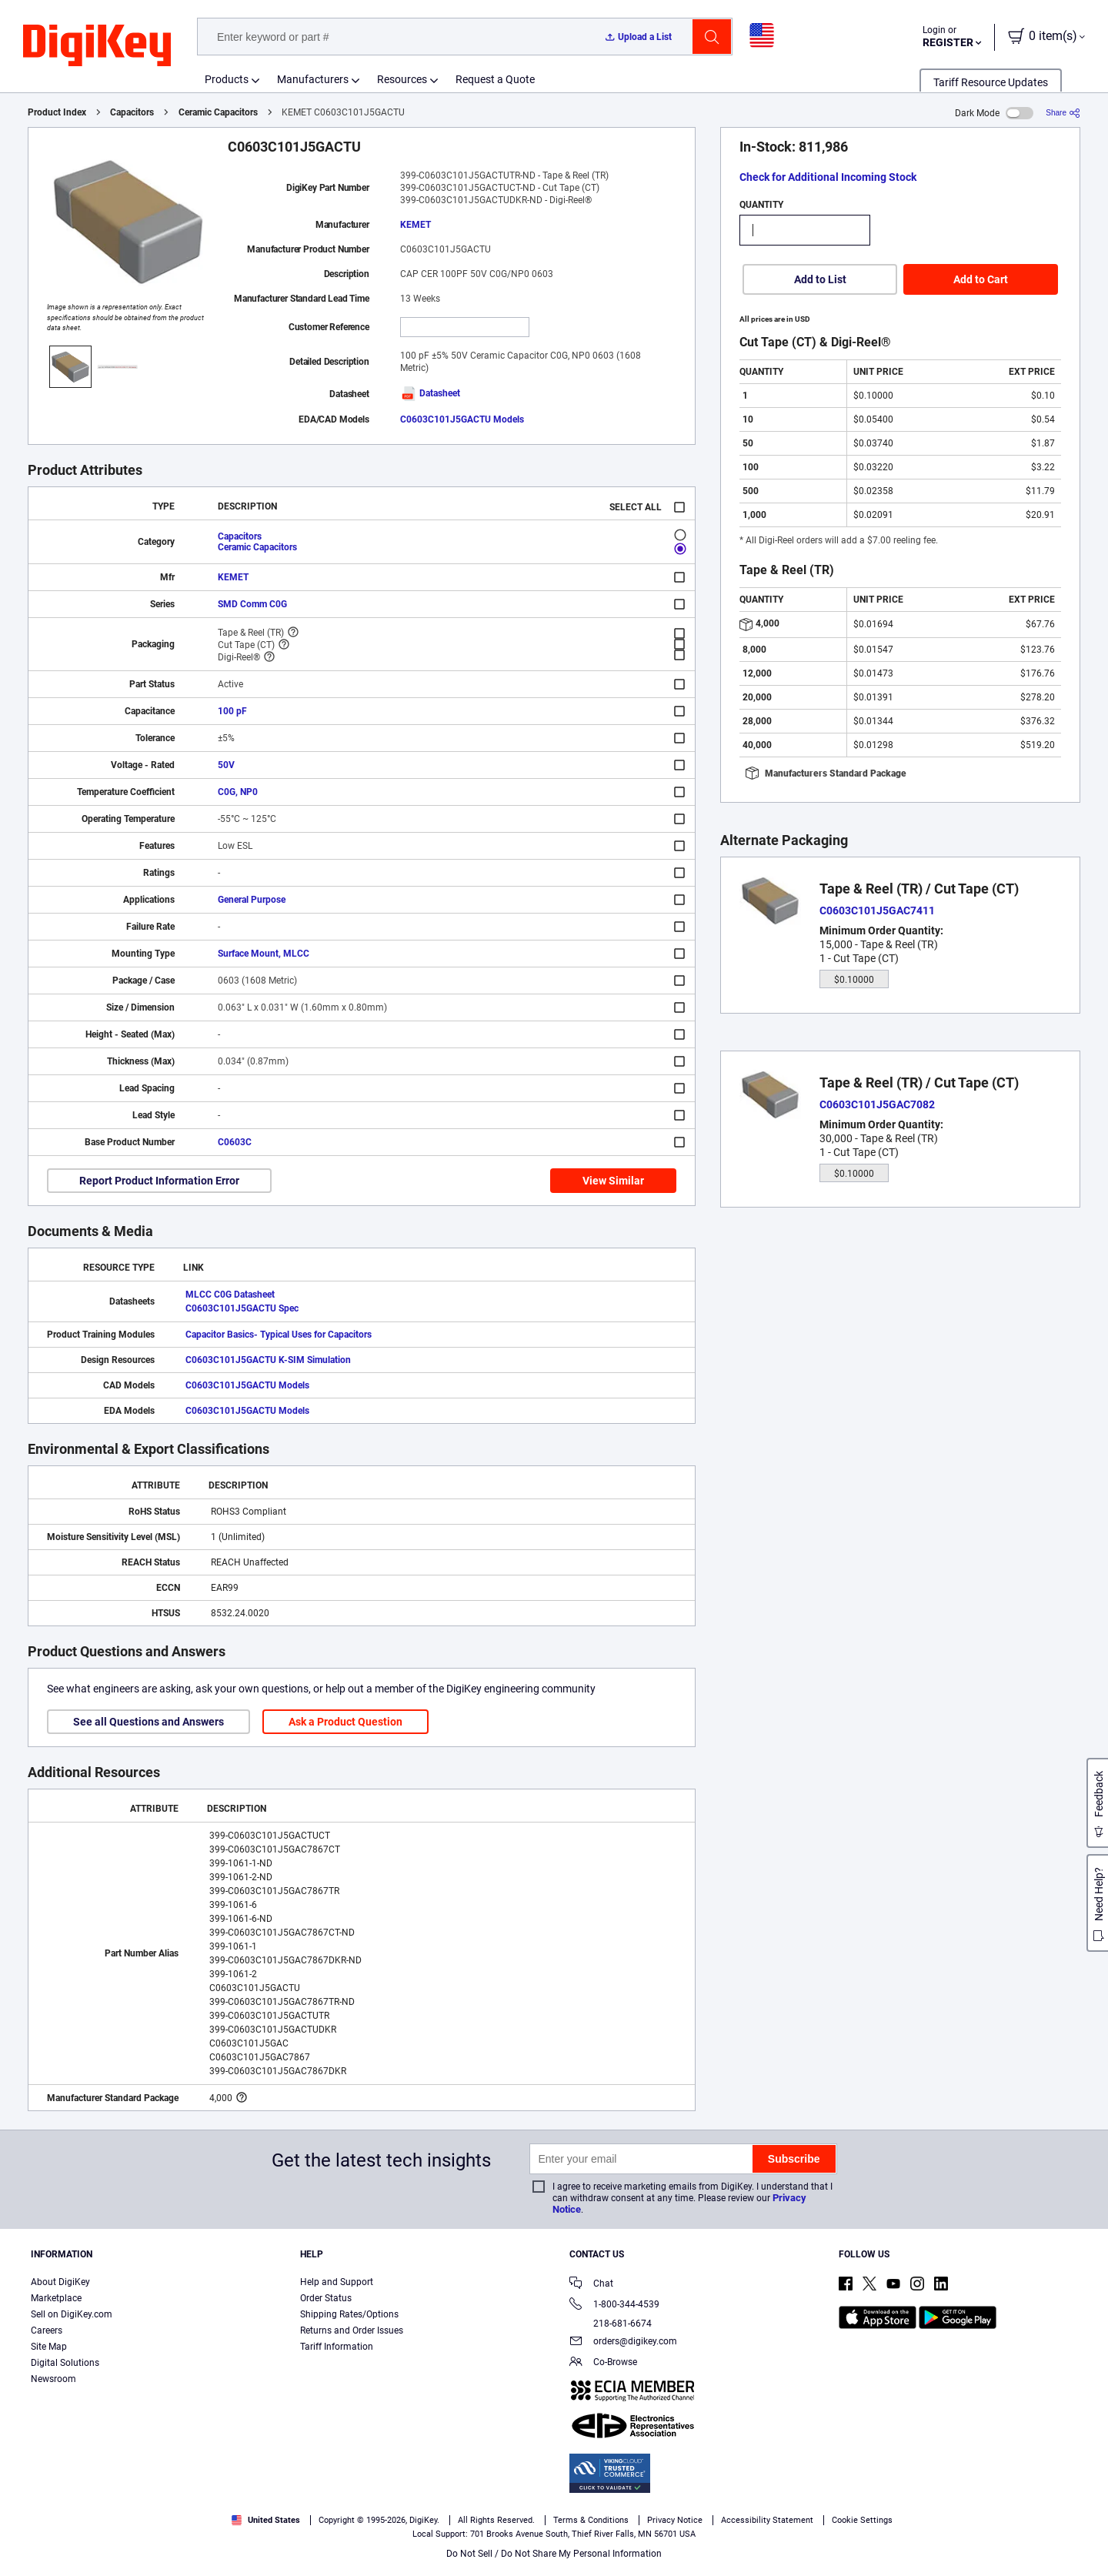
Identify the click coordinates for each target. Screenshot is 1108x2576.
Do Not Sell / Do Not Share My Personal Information (554, 2553)
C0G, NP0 (238, 792)
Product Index (57, 112)
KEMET (415, 224)
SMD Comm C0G (252, 604)
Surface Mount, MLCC (263, 953)
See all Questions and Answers (148, 1722)
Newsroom (53, 2379)
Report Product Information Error (159, 1180)
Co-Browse (603, 2363)
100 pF (232, 711)
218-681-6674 (610, 2323)
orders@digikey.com (623, 2342)
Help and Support (336, 2282)
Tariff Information (336, 2346)
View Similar (613, 1180)
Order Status (326, 2298)
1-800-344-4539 (614, 2305)
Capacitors (132, 112)
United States (266, 2520)
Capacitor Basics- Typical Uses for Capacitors (278, 1334)
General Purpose (251, 899)
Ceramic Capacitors (218, 112)
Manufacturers (313, 79)
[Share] (1063, 113)
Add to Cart (980, 279)
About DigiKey (60, 2282)
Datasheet (430, 393)
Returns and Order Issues (351, 2330)
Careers (46, 2330)
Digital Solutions (65, 2362)
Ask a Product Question (345, 1722)
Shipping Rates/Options (349, 2314)
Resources (402, 79)
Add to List (820, 279)
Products (227, 79)
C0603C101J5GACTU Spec (242, 1308)
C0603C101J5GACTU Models (462, 419)
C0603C (235, 1142)
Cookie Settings (862, 2520)
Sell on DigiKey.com (71, 2314)
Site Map (49, 2346)
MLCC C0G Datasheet (230, 1294)
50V (226, 765)
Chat (591, 2284)
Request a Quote (495, 79)
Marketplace (56, 2298)
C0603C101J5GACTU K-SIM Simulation (268, 1360)
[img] (97, 46)
